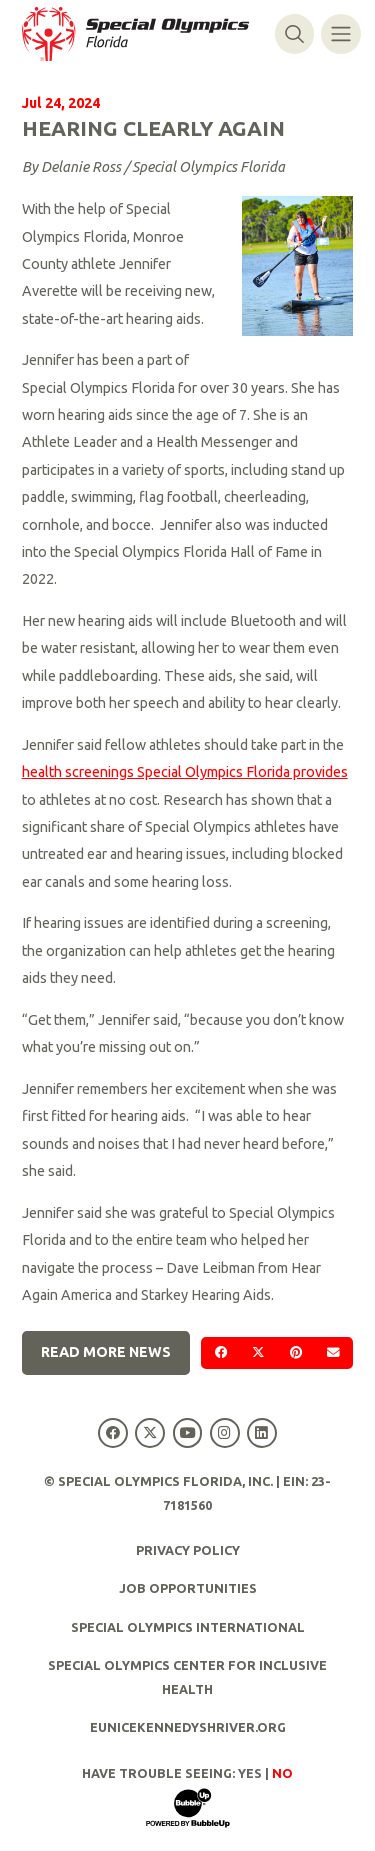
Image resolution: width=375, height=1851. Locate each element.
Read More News (106, 1352)
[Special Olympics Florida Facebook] (113, 1433)
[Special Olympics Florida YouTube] (187, 1433)
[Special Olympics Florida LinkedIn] (261, 1433)
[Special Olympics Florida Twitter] (150, 1433)
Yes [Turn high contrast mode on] (250, 1773)
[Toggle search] (294, 33)
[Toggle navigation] (340, 33)
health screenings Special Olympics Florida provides (185, 772)
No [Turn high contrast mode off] (282, 1773)
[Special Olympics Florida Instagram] (224, 1433)
